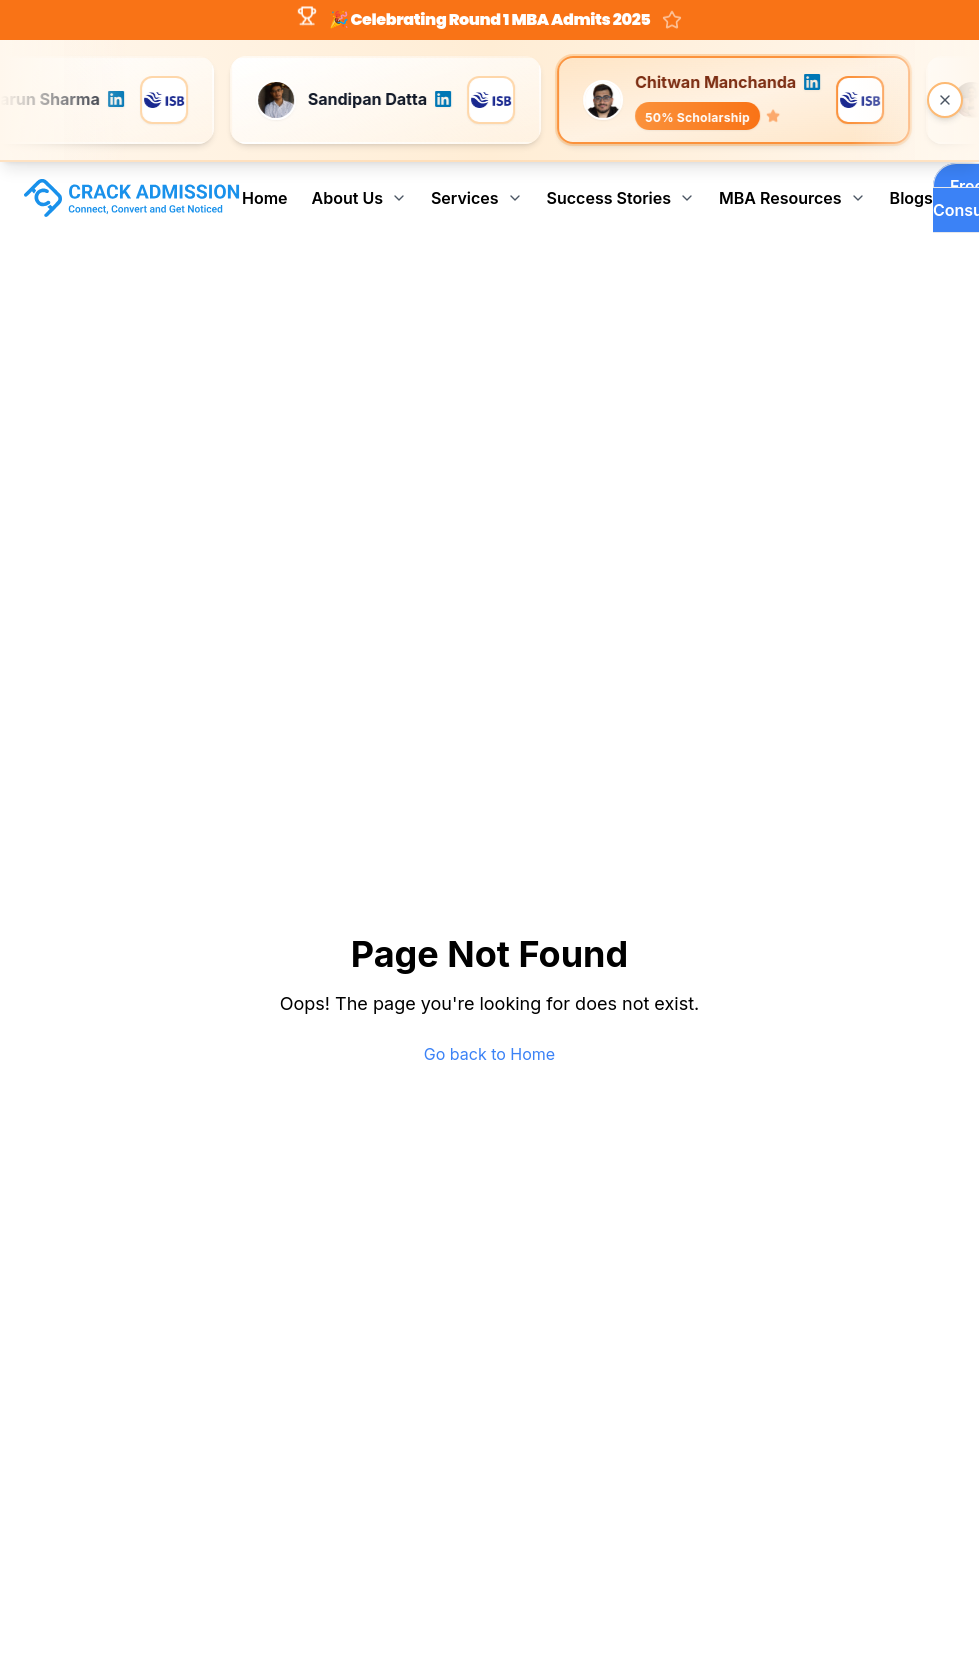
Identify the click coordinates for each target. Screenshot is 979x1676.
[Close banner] (945, 100)
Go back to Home (489, 1054)
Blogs (911, 198)
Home (265, 198)
